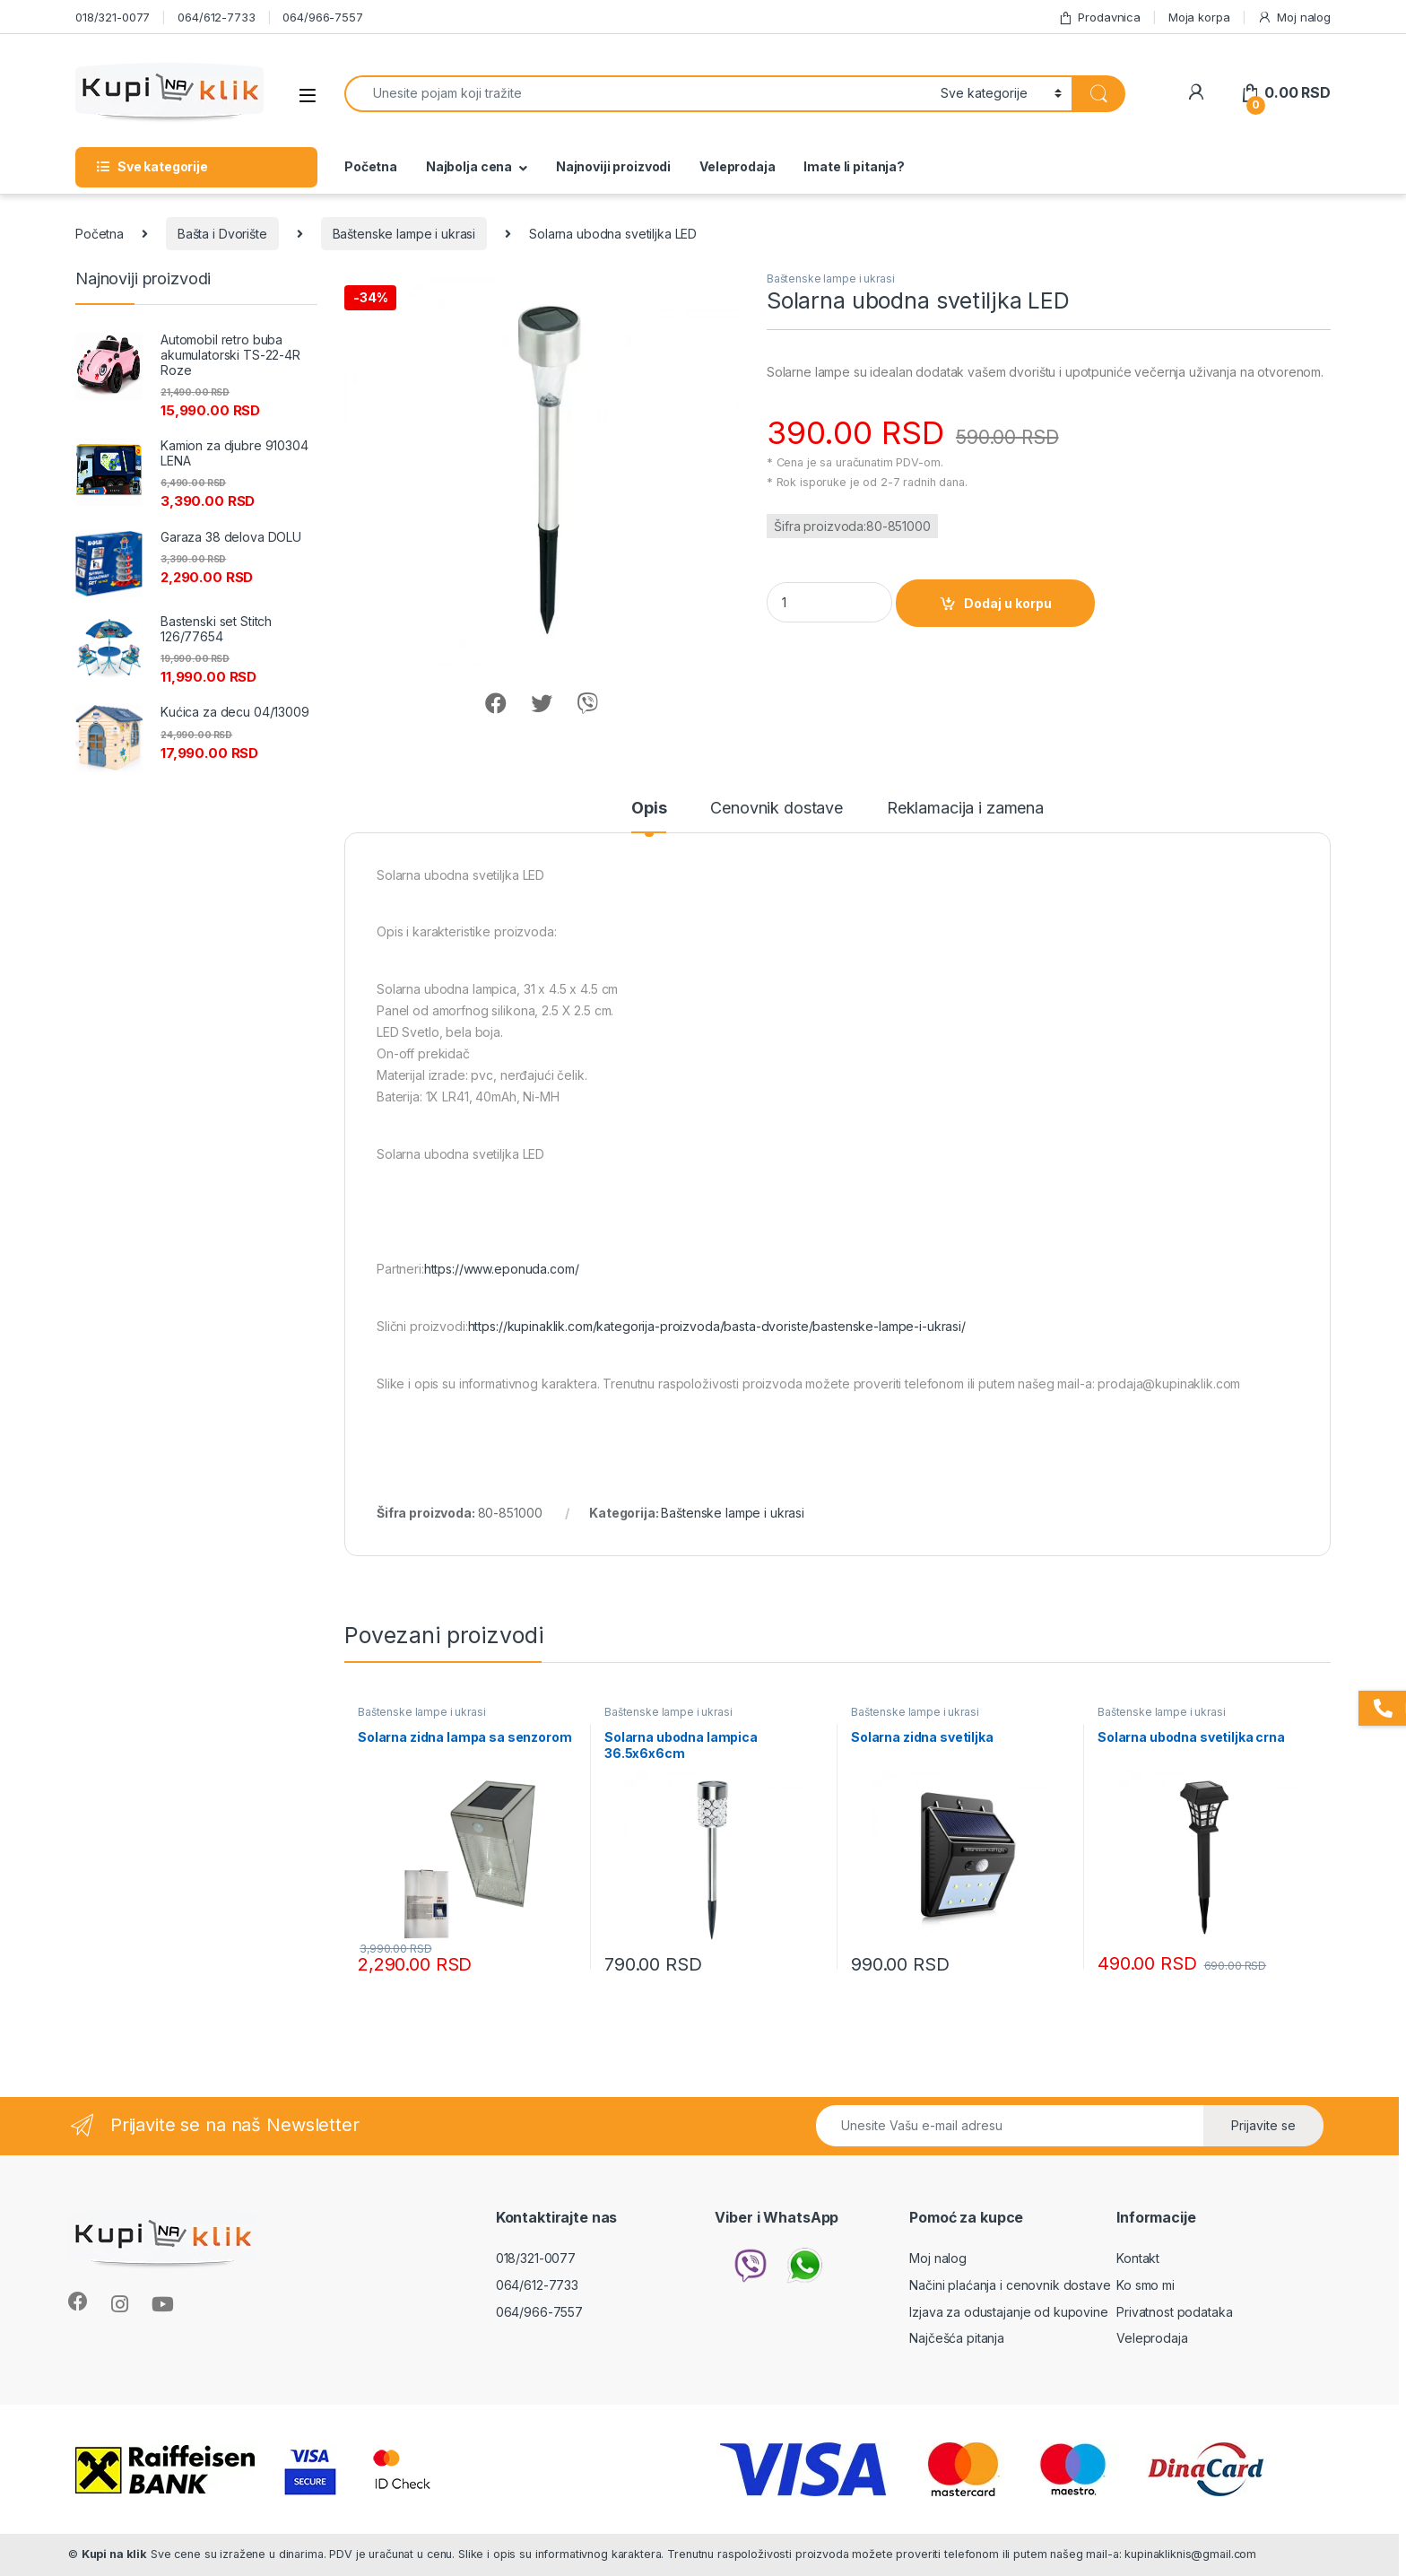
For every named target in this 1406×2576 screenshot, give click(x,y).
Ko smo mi (1145, 2285)
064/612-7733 (216, 17)
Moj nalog (1294, 17)
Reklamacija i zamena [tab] (965, 808)
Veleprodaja (737, 166)
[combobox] (637, 93)
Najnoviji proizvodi (613, 166)
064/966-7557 (322, 17)
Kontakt (1137, 2258)
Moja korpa (1199, 17)
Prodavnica (1099, 17)
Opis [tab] (648, 808)
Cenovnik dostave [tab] (776, 808)
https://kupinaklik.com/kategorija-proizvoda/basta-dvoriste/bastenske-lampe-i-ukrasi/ (717, 1326)
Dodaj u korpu (1008, 603)
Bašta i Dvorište (222, 233)
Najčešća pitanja (956, 2337)
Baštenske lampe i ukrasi (404, 233)
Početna (370, 166)
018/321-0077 (112, 17)
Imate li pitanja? (854, 166)
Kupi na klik (114, 2554)
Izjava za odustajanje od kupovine (1008, 2311)
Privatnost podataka (1174, 2311)
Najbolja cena (469, 166)
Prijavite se (1263, 2125)
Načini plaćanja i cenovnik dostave (1009, 2285)
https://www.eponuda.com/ (501, 1268)
